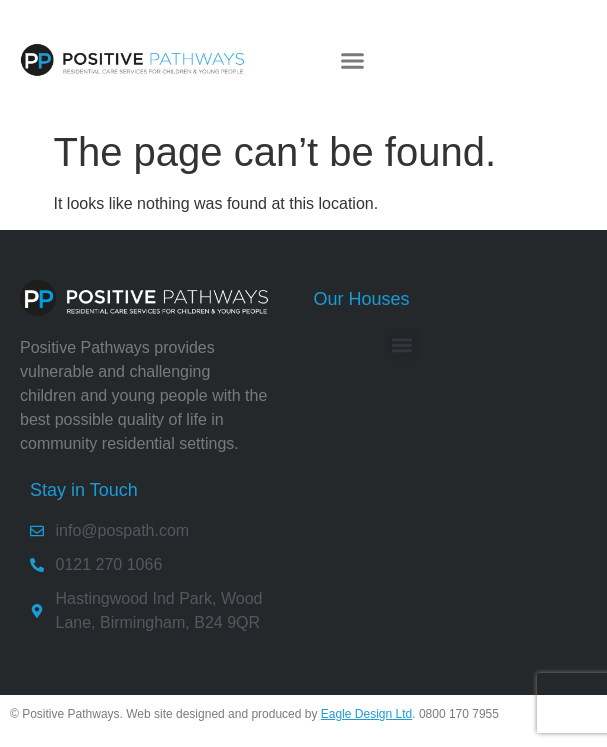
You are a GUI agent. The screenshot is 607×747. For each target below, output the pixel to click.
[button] (353, 60)
